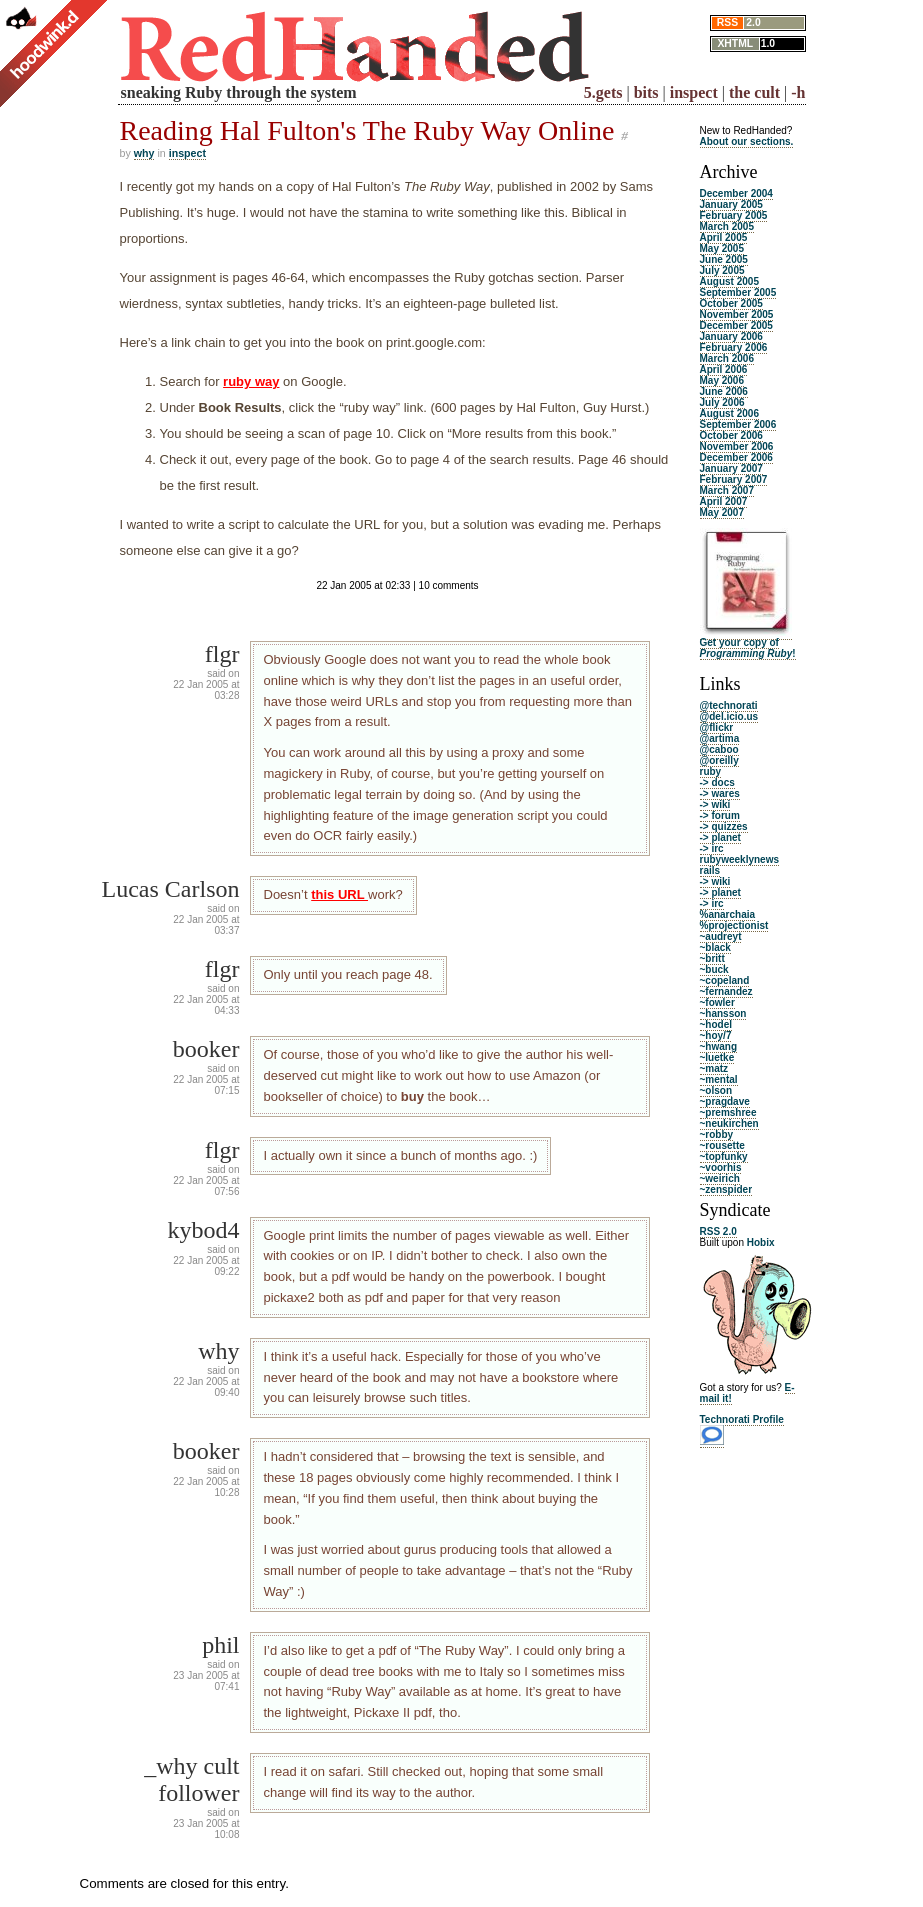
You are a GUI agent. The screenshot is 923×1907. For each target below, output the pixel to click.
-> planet (720, 837)
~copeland (725, 980)
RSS (727, 22)
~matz (714, 1068)
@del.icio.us (729, 716)
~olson (716, 1090)
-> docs (717, 782)
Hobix (761, 1242)
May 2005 (722, 248)
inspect (694, 92)
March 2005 (727, 226)
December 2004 (736, 193)
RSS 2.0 (718, 1231)
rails (710, 870)
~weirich (720, 1178)
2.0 (753, 22)
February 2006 (734, 347)
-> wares (720, 793)
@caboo (719, 749)
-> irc (712, 848)
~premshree (728, 1112)
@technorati (729, 705)
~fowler (717, 1002)
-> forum (720, 815)
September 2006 (738, 424)
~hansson (723, 1013)
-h (798, 92)
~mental (719, 1079)
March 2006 (727, 358)
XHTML (735, 43)
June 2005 (724, 259)
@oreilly (719, 760)
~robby (717, 1134)
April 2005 (724, 237)
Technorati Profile (742, 1419)
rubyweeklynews (739, 859)
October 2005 (731, 303)
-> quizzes (724, 826)
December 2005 (736, 325)
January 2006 (731, 336)
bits (646, 92)
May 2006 (722, 380)
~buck (714, 969)
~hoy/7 (716, 1035)
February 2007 (734, 479)
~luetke (717, 1057)
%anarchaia (728, 914)
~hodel (716, 1024)
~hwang (719, 1046)
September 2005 (738, 292)
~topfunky (724, 1156)
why (144, 153)
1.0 (768, 43)
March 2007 (727, 490)
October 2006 (731, 435)
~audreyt (721, 936)
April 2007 (724, 501)
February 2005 (734, 215)
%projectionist (734, 925)
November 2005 (737, 314)
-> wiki (715, 804)
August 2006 (729, 413)
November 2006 (737, 446)
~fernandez (726, 991)
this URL (339, 894)
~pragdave (725, 1101)
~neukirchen (729, 1123)
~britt (712, 958)
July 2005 (722, 270)
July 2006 (722, 402)
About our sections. (747, 141)
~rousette (722, 1145)
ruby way (251, 381)
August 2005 (729, 281)
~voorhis (721, 1167)
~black (715, 947)
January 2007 (731, 468)
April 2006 (724, 369)
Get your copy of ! (748, 648)
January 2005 (731, 204)
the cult (754, 92)
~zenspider (726, 1189)
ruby (711, 771)
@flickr (717, 727)
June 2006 (724, 391)
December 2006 (736, 457)
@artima (720, 738)
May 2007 (722, 512)
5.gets (603, 92)
